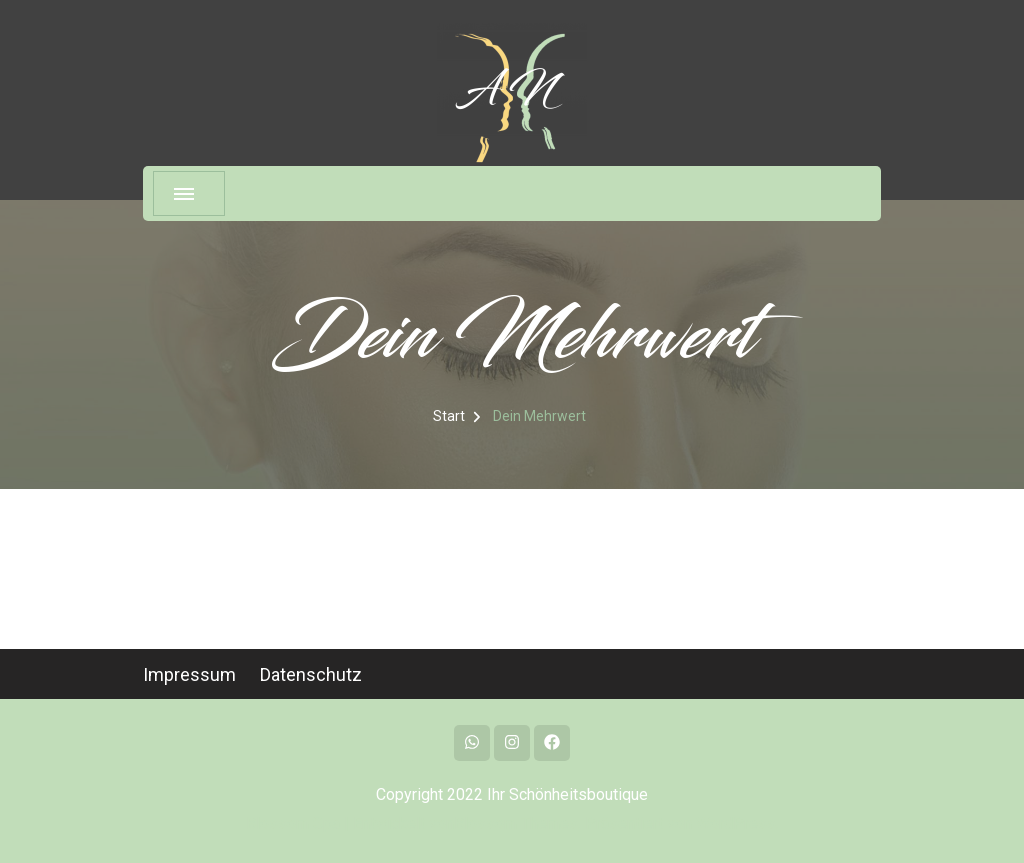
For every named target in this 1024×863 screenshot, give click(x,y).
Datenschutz (311, 674)
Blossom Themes (516, 823)
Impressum (189, 674)
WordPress (736, 823)
